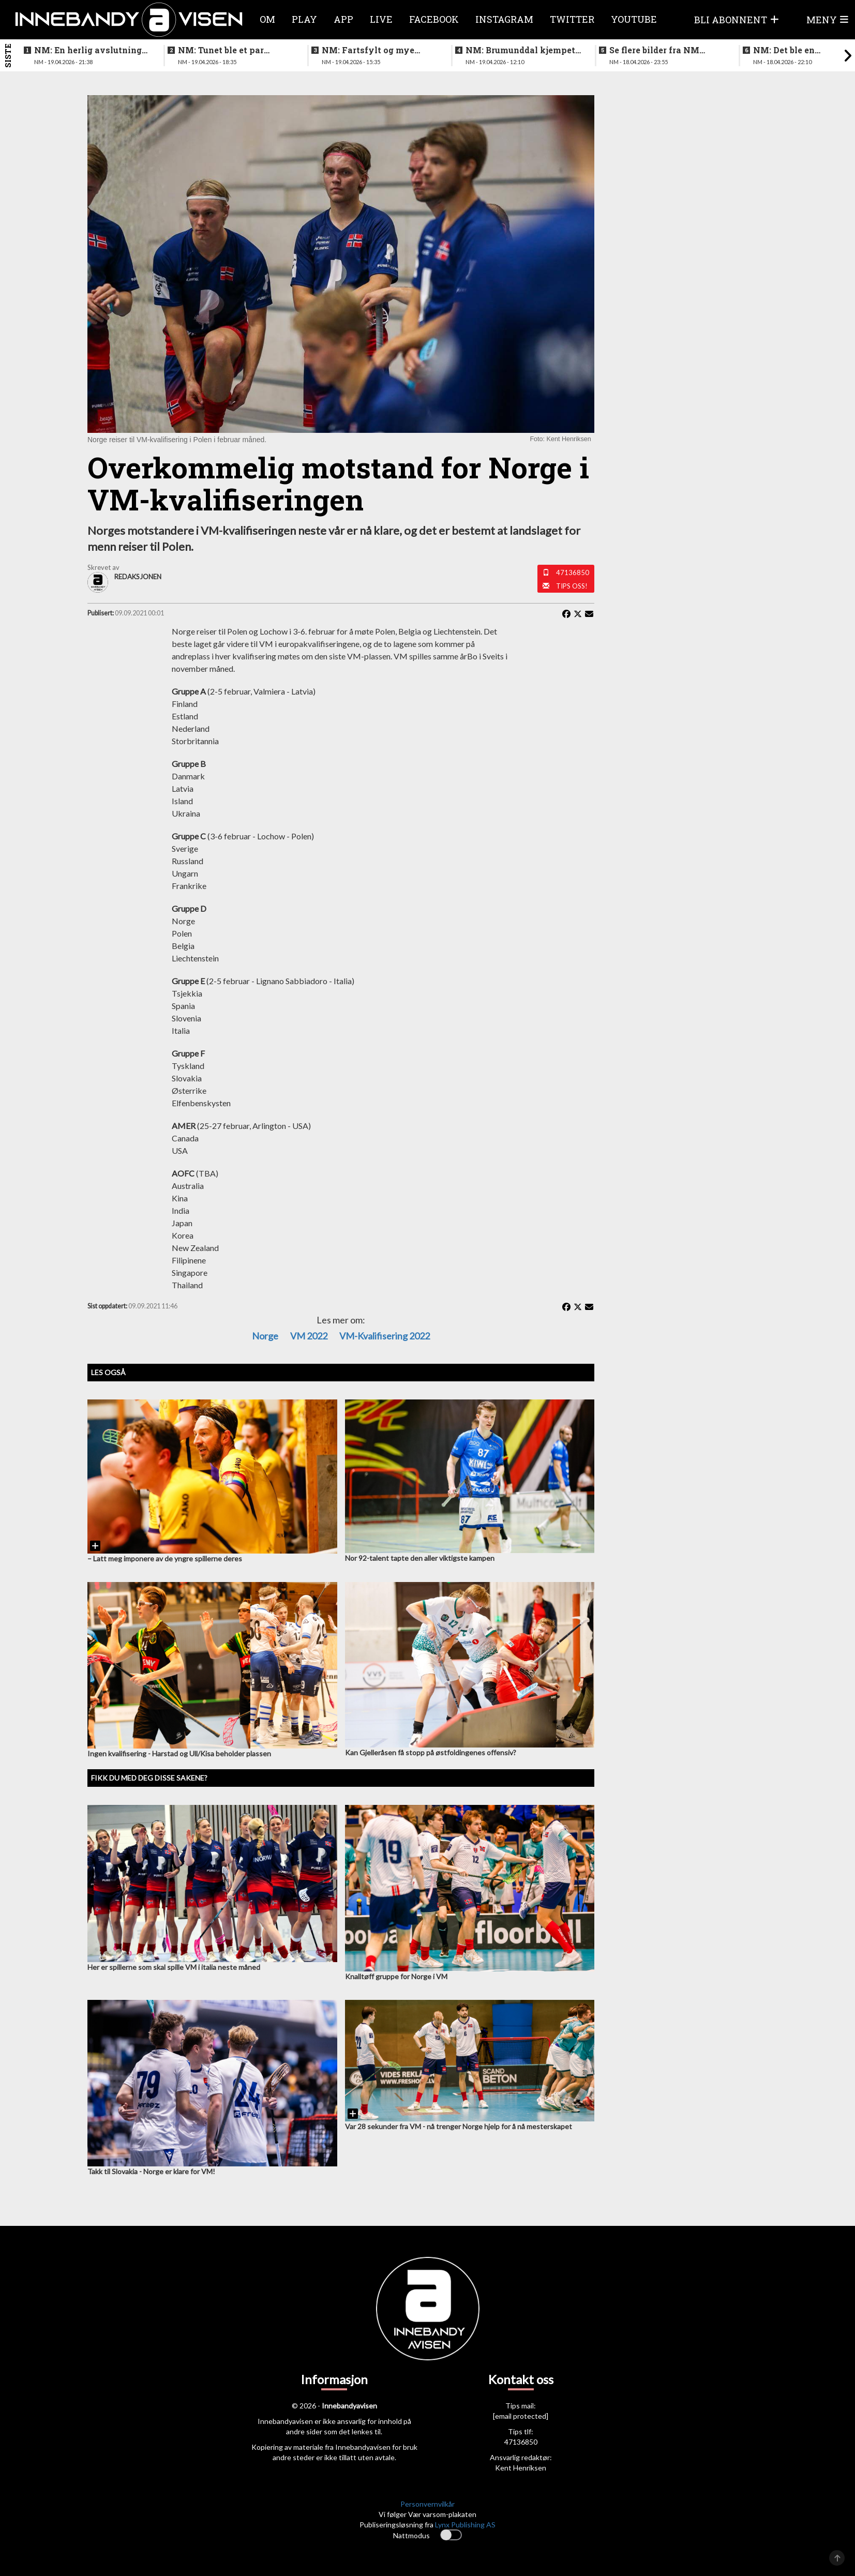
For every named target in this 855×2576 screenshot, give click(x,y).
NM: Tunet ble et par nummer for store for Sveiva (222, 50)
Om (267, 19)
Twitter (572, 19)
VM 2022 (308, 1336)
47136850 (572, 572)
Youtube (634, 19)
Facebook (434, 19)
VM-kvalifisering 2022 (384, 1336)
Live (381, 19)
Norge (265, 1336)
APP (343, 19)
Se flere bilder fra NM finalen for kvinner (654, 50)
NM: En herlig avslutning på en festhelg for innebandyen (88, 50)
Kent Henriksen (520, 2467)
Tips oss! (572, 586)
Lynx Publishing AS (465, 2524)
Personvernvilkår (427, 2503)
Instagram (504, 19)
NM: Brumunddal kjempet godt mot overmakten (520, 50)
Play (304, 19)
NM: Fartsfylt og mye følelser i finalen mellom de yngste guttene (374, 50)
